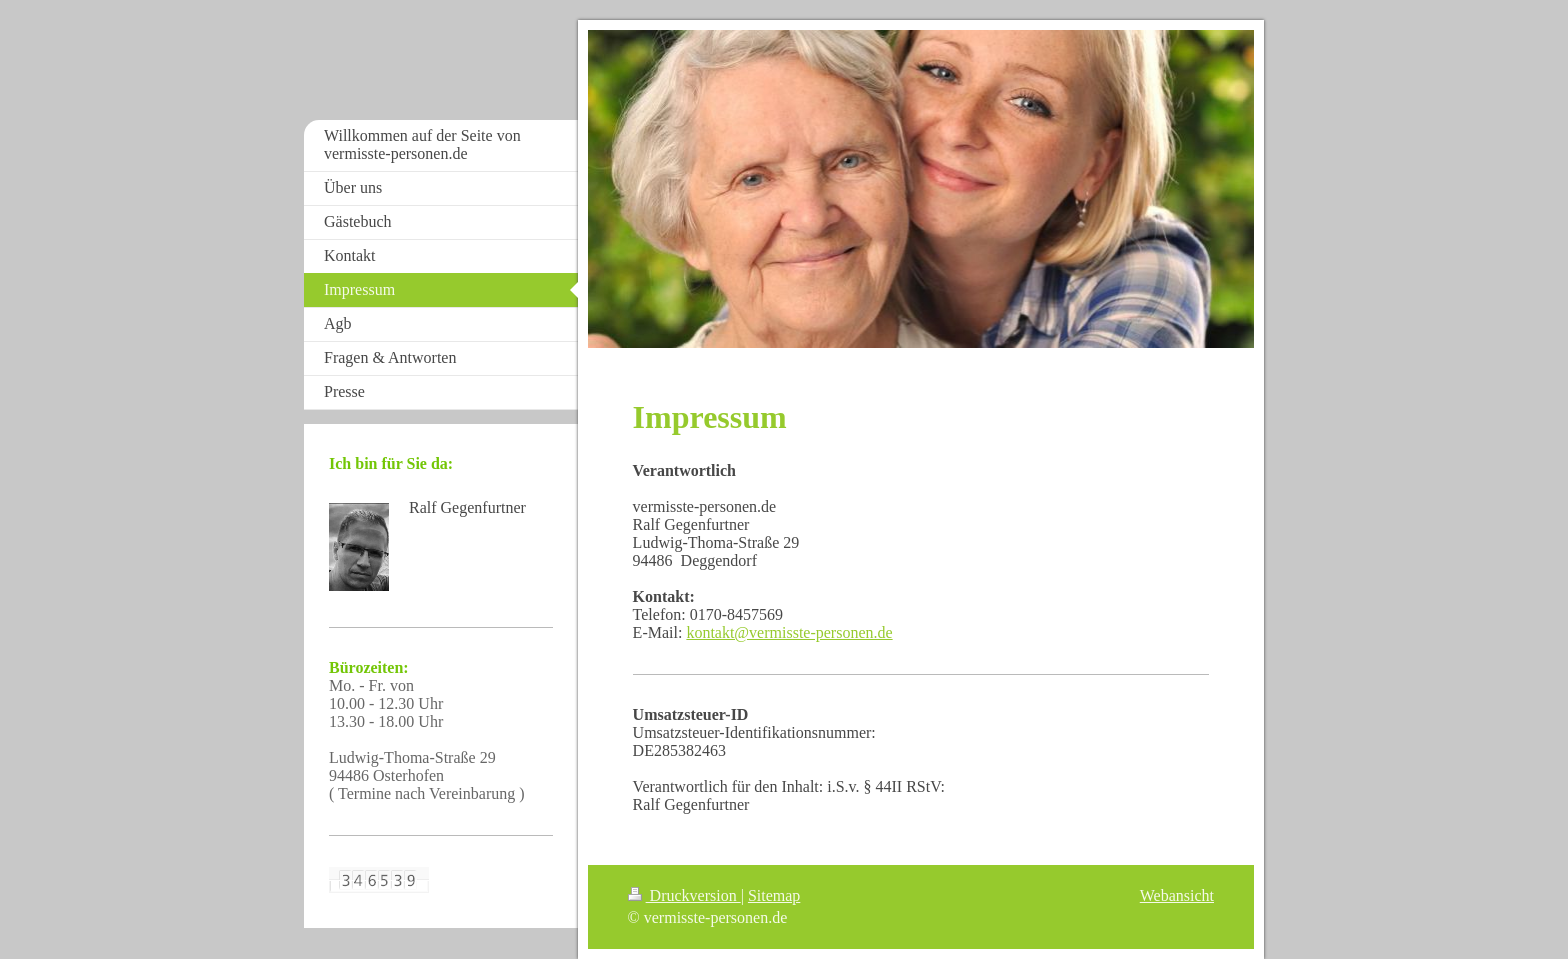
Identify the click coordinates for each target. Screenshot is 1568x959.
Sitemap (774, 895)
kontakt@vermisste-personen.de (789, 632)
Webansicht (1177, 895)
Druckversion (684, 895)
